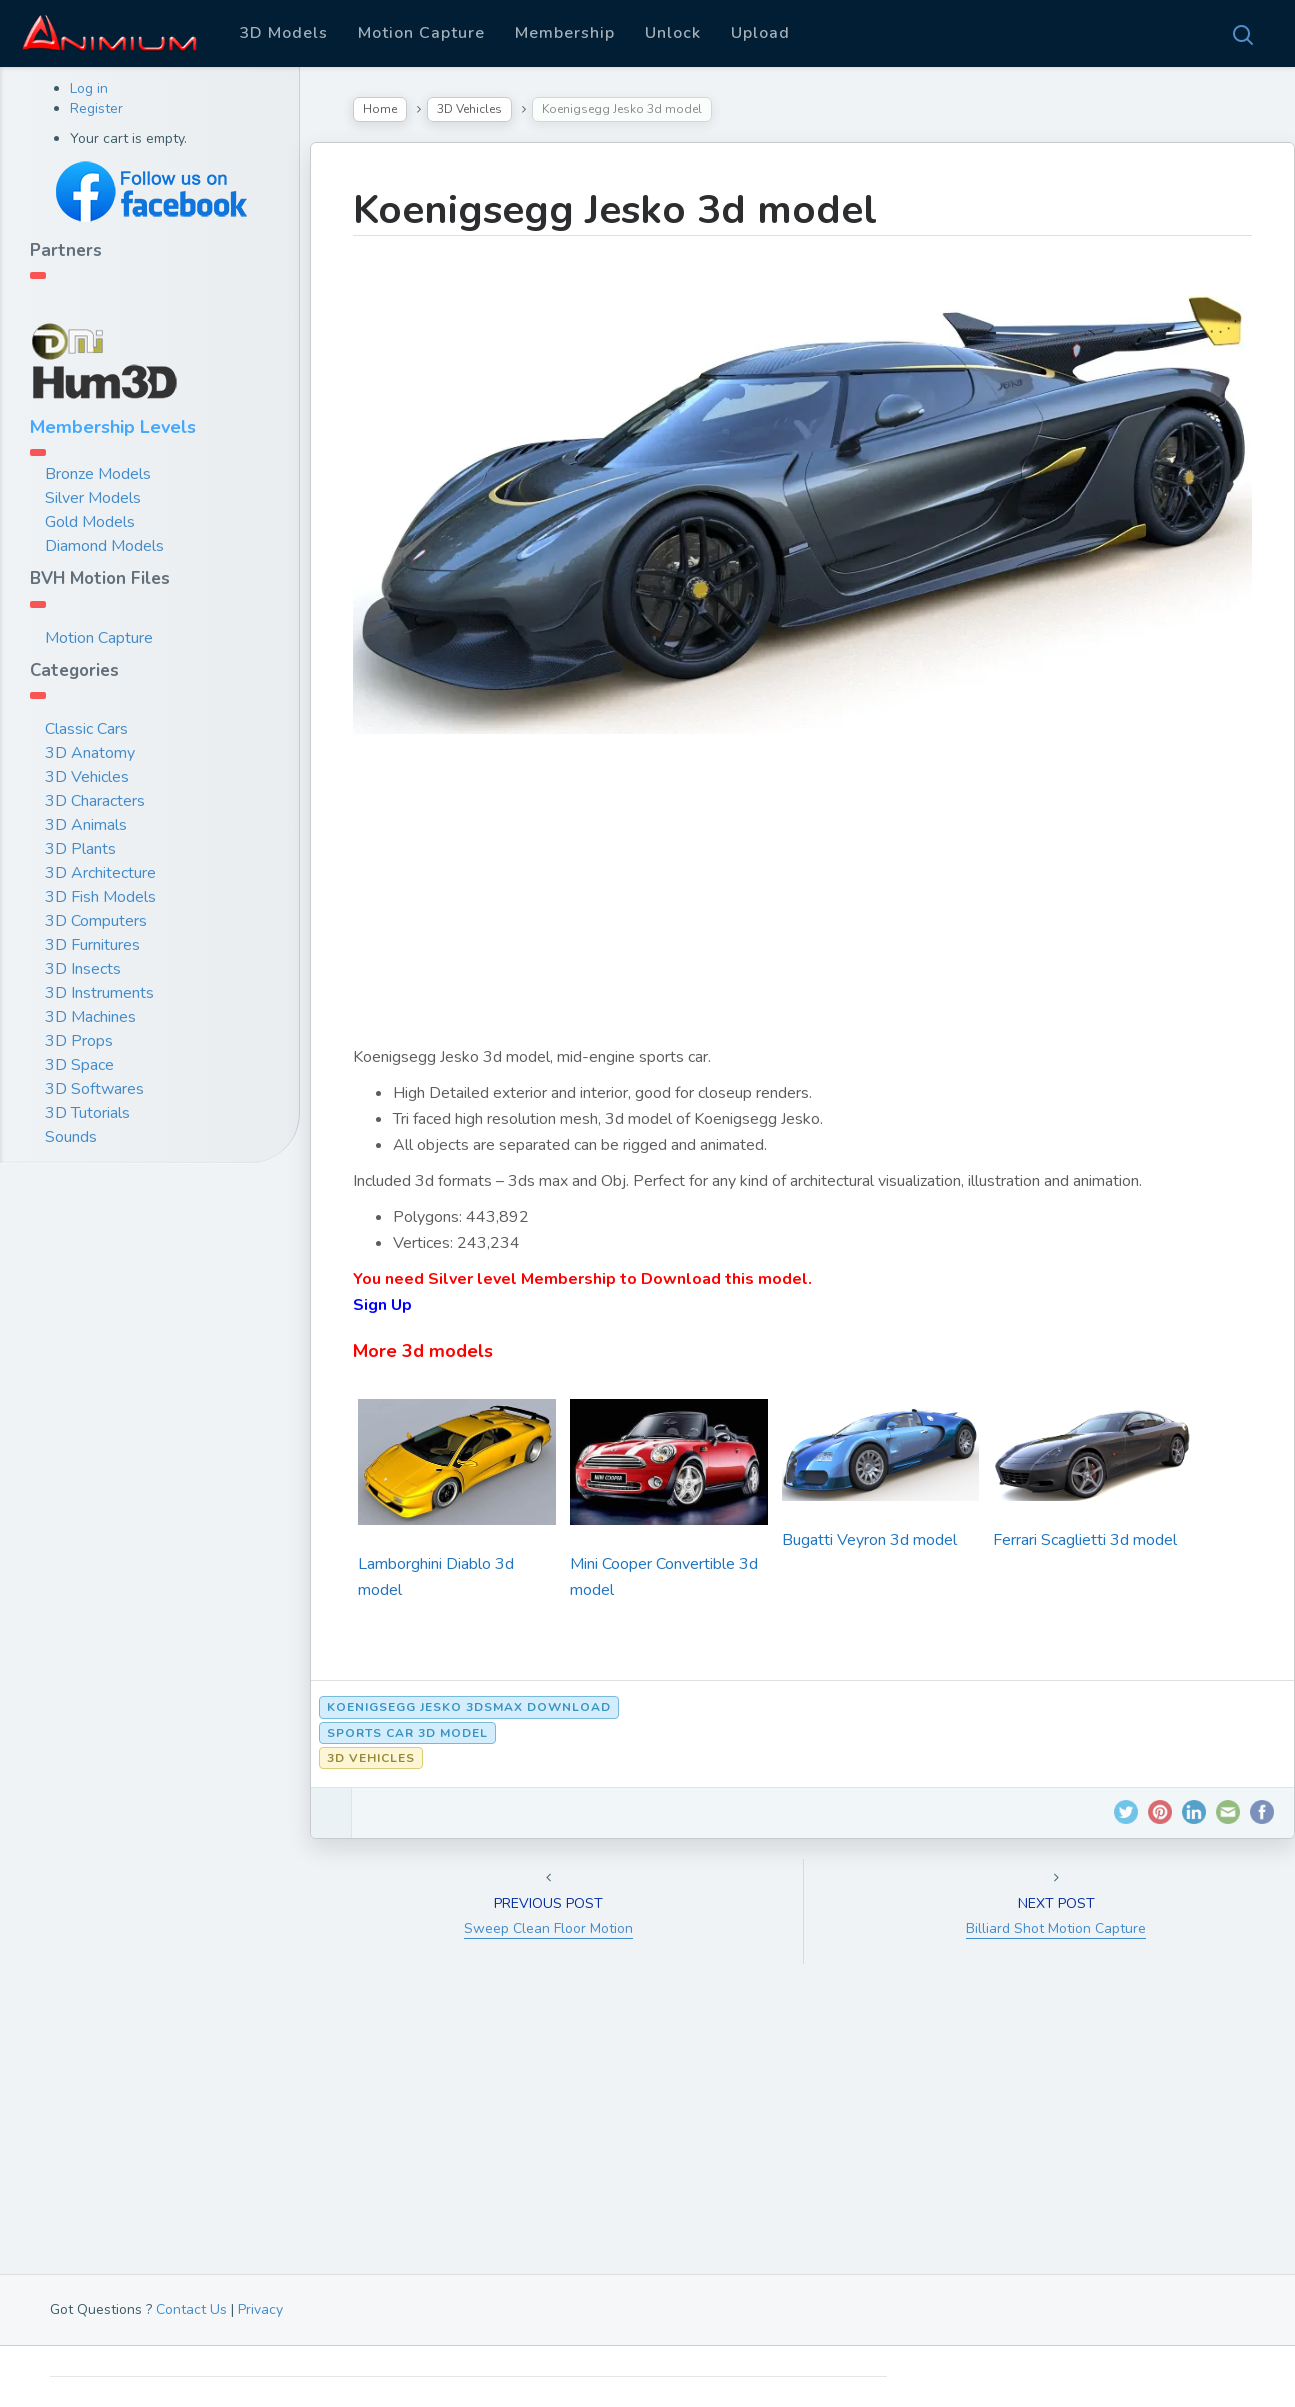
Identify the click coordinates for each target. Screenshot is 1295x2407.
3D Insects (83, 969)
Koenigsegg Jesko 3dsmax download (469, 1707)
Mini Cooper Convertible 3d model (664, 1577)
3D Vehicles (87, 777)
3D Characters (95, 801)
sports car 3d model (407, 1733)
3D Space (79, 1065)
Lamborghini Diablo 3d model (436, 1577)
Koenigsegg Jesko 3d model (615, 210)
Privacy (260, 2309)
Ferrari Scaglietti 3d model (1085, 1540)
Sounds (71, 1137)
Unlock (673, 33)
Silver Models (93, 498)
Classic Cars (86, 729)
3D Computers (96, 921)
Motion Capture (421, 33)
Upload (760, 33)
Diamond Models (104, 546)
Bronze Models (98, 474)
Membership (565, 33)
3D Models (283, 33)
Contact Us (191, 2309)
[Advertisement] (803, 904)
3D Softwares (94, 1089)
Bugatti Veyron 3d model (869, 1540)
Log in (89, 88)
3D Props (79, 1041)
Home (380, 109)
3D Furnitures (92, 945)
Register (96, 108)
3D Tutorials (87, 1113)
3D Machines (90, 1017)
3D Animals (86, 825)
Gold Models (90, 522)
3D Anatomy (90, 753)
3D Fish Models (100, 897)
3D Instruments (99, 993)
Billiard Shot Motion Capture (1056, 1928)
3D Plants (80, 849)
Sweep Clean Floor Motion (548, 1928)
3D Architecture (100, 873)
